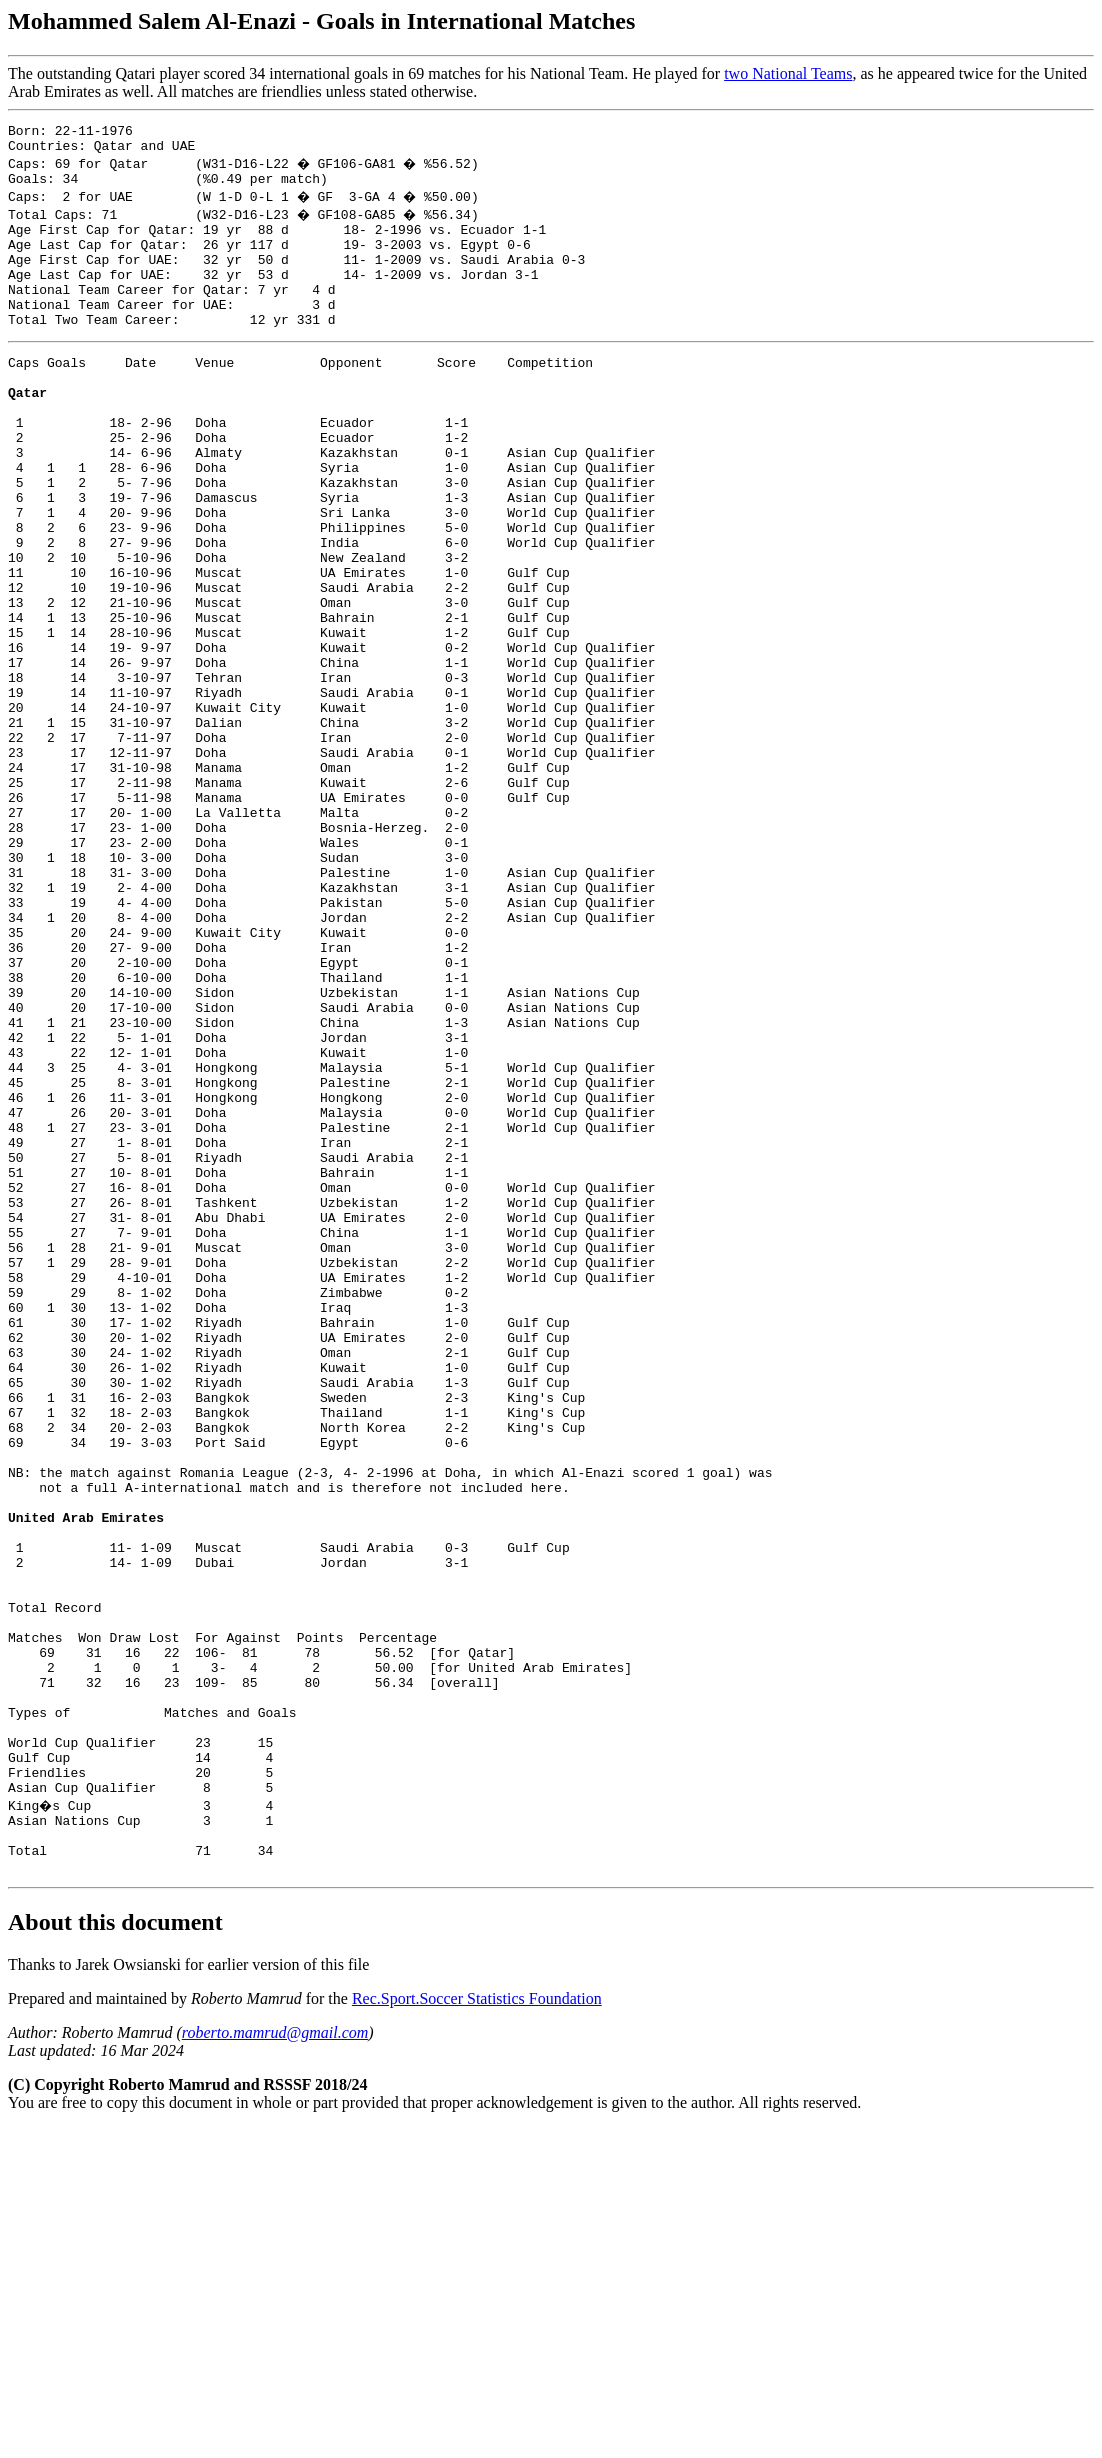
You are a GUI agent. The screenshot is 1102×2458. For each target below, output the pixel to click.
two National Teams (788, 73)
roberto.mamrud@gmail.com (275, 2362)
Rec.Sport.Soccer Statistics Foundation (477, 2328)
